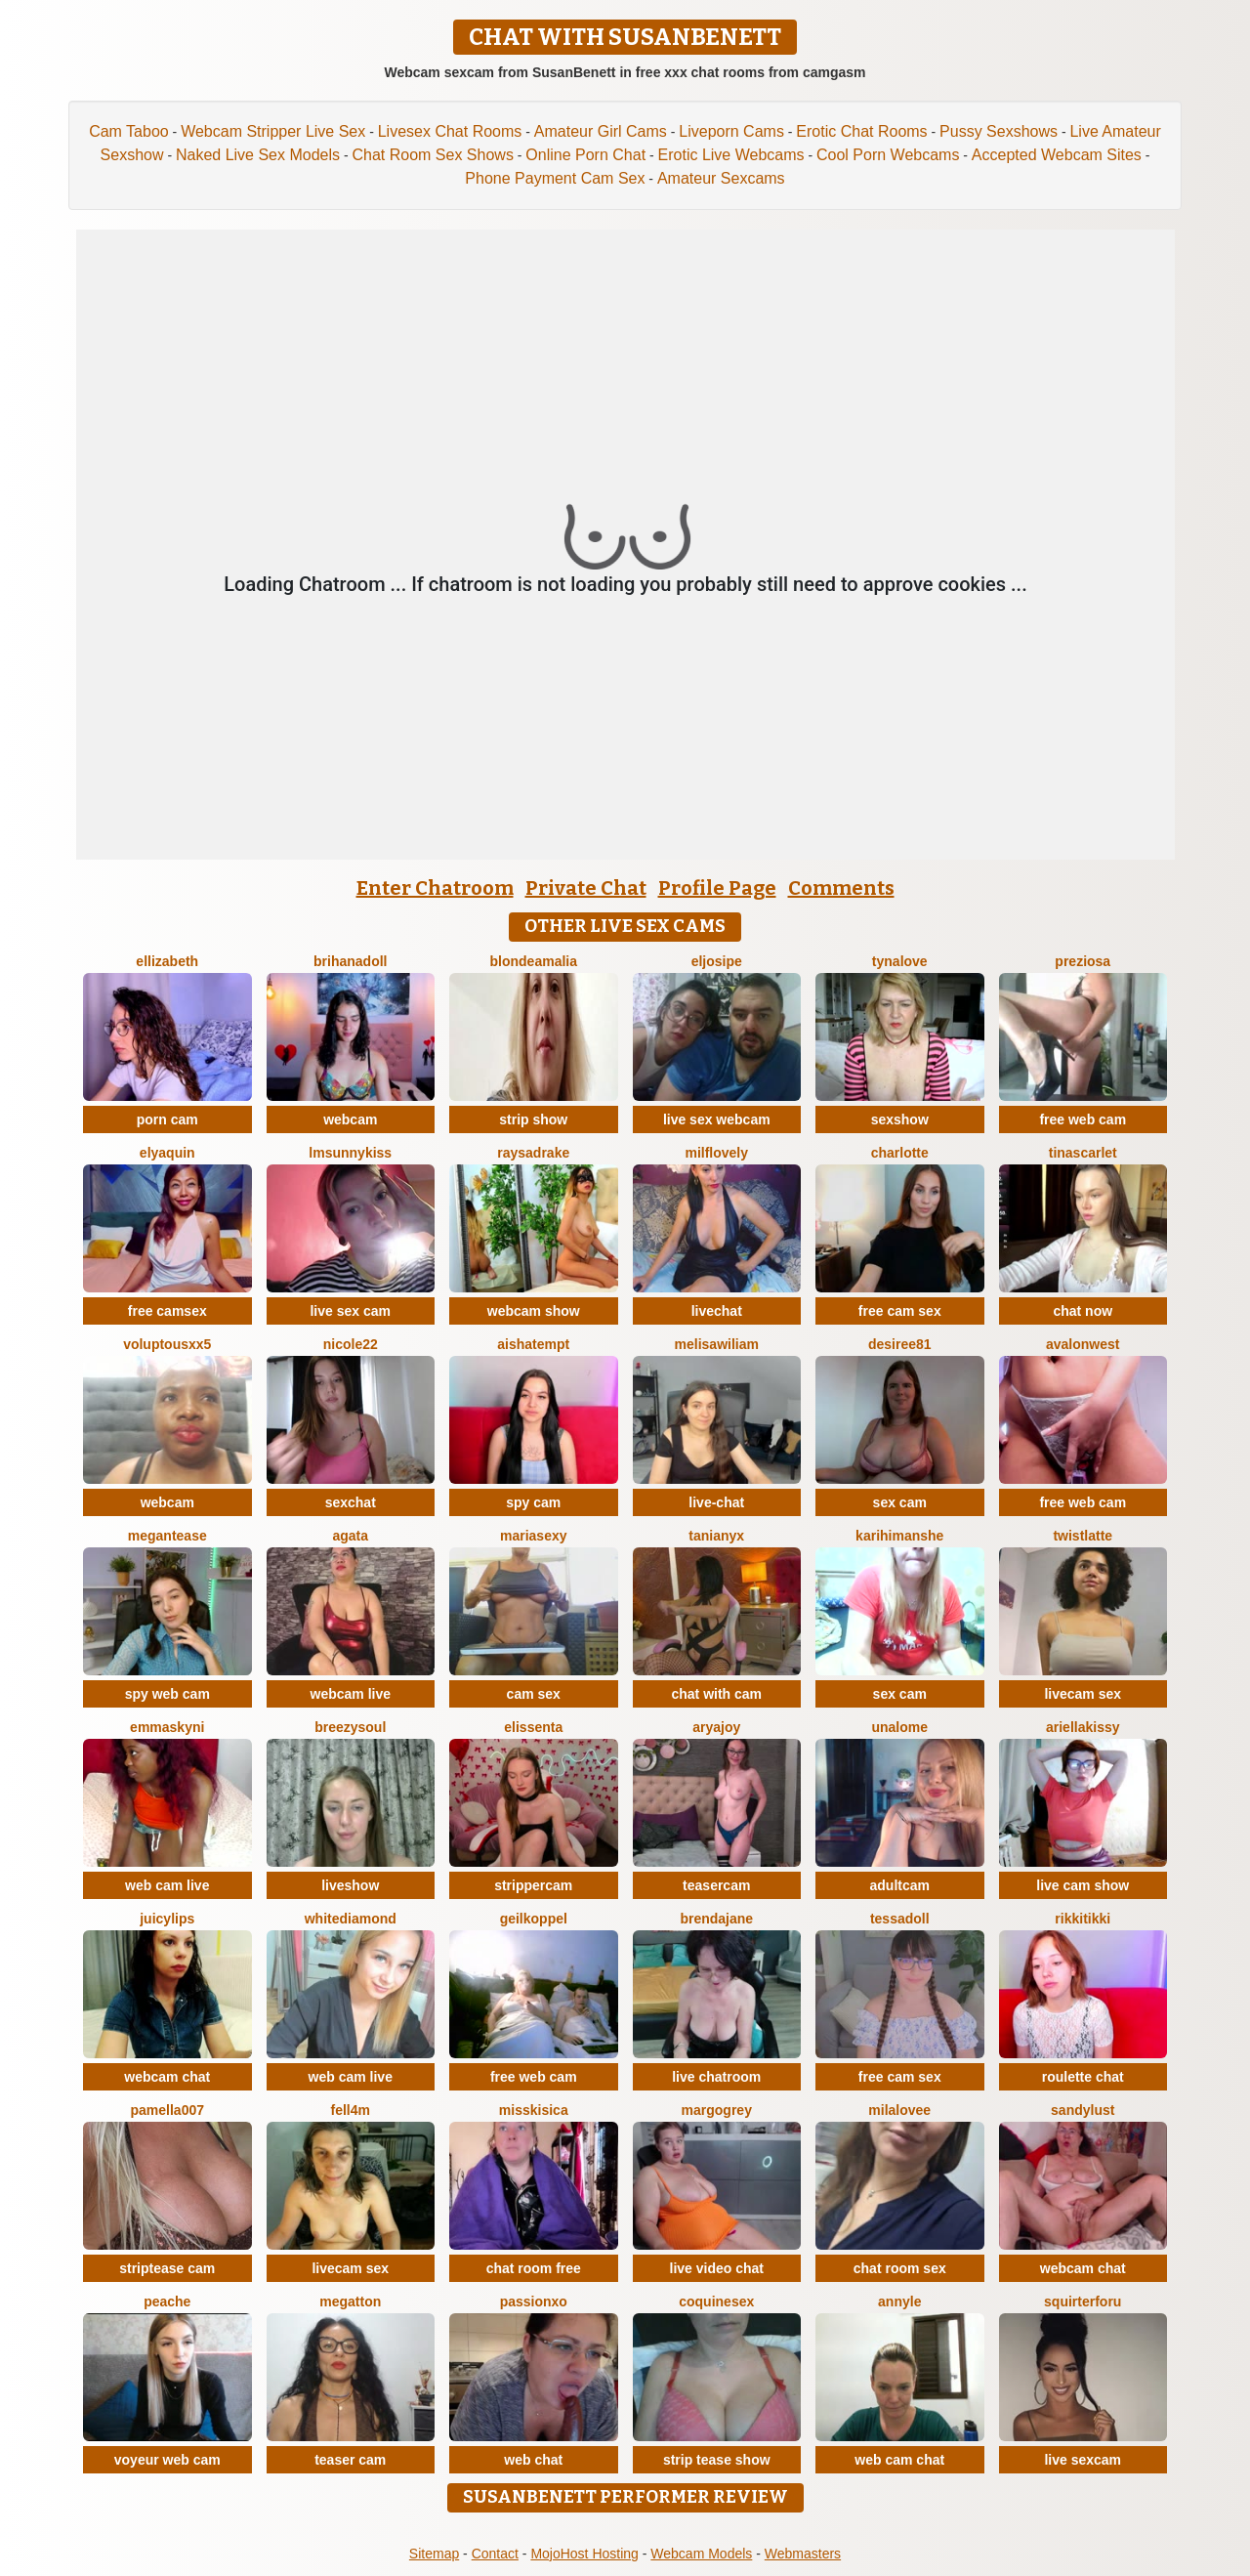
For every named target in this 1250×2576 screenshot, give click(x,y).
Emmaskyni (167, 1727)
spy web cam (167, 1694)
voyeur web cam (167, 2460)
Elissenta (533, 1727)
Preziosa (1082, 961)
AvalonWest (1082, 1344)
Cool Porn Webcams (887, 155)
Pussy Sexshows (998, 131)
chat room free (533, 2268)
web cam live (167, 1885)
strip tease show (717, 2460)
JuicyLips (167, 1918)
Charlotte (900, 1153)
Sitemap (434, 2553)
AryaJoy (716, 1727)
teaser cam (350, 2460)
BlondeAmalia (533, 961)
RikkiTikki (1082, 1918)
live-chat (716, 1502)
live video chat (717, 2268)
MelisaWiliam (717, 1344)
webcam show (533, 1311)
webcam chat (167, 2077)
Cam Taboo (129, 131)
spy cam (533, 1502)
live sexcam (1082, 2460)
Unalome (899, 1727)
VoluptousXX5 (167, 1344)
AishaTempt (533, 1344)
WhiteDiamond (350, 1918)
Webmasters (803, 2553)
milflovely (716, 1153)
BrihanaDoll (350, 961)
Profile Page (717, 888)
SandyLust (1082, 2110)
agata (350, 1535)
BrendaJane (716, 1918)
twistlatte (1082, 1535)
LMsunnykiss (350, 1153)
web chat (533, 2460)
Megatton (350, 2301)
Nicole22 (350, 1344)
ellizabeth (167, 961)
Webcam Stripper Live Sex (273, 131)
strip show (533, 1119)
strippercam (533, 1885)
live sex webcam (717, 1119)
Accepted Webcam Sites (1057, 155)
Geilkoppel (533, 1918)
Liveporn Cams (731, 131)
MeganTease (167, 1535)
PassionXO (533, 2301)
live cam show (1082, 1885)
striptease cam (167, 2268)
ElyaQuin (167, 1153)
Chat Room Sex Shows (432, 155)
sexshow (900, 1119)
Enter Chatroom (435, 888)
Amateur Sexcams (721, 178)
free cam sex (899, 1311)
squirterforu (1082, 2301)
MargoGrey (717, 2110)
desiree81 (900, 1344)
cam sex (534, 1694)
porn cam (167, 1119)
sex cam (900, 1502)
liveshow (350, 1885)
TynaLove (900, 961)
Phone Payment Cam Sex (555, 178)
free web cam (1082, 1119)
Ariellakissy (1083, 1727)
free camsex (167, 1311)
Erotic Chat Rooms (861, 131)
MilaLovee (899, 2110)
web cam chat (899, 2460)
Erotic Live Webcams (731, 155)
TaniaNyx (716, 1535)
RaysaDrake (533, 1153)
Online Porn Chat (585, 155)
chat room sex (900, 2268)
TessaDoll (900, 1918)
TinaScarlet (1083, 1153)
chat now (1082, 1311)
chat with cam (716, 1694)
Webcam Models (701, 2553)
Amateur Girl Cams (600, 131)
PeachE (167, 2301)
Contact (495, 2553)
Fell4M (350, 2110)
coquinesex (716, 2301)
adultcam (900, 1885)
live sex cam (350, 1311)
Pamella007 (168, 2110)
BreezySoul (350, 1727)
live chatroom (716, 2077)
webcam (350, 1119)
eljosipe (716, 961)
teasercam (716, 1885)
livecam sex (1082, 1694)
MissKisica (533, 2110)
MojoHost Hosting (584, 2553)
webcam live (351, 1694)
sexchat (350, 1502)
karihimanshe (899, 1535)
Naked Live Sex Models (258, 155)
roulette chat (1083, 2077)
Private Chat (585, 888)
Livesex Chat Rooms (450, 131)
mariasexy (533, 1535)
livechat (716, 1311)
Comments (841, 888)
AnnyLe (899, 2301)
